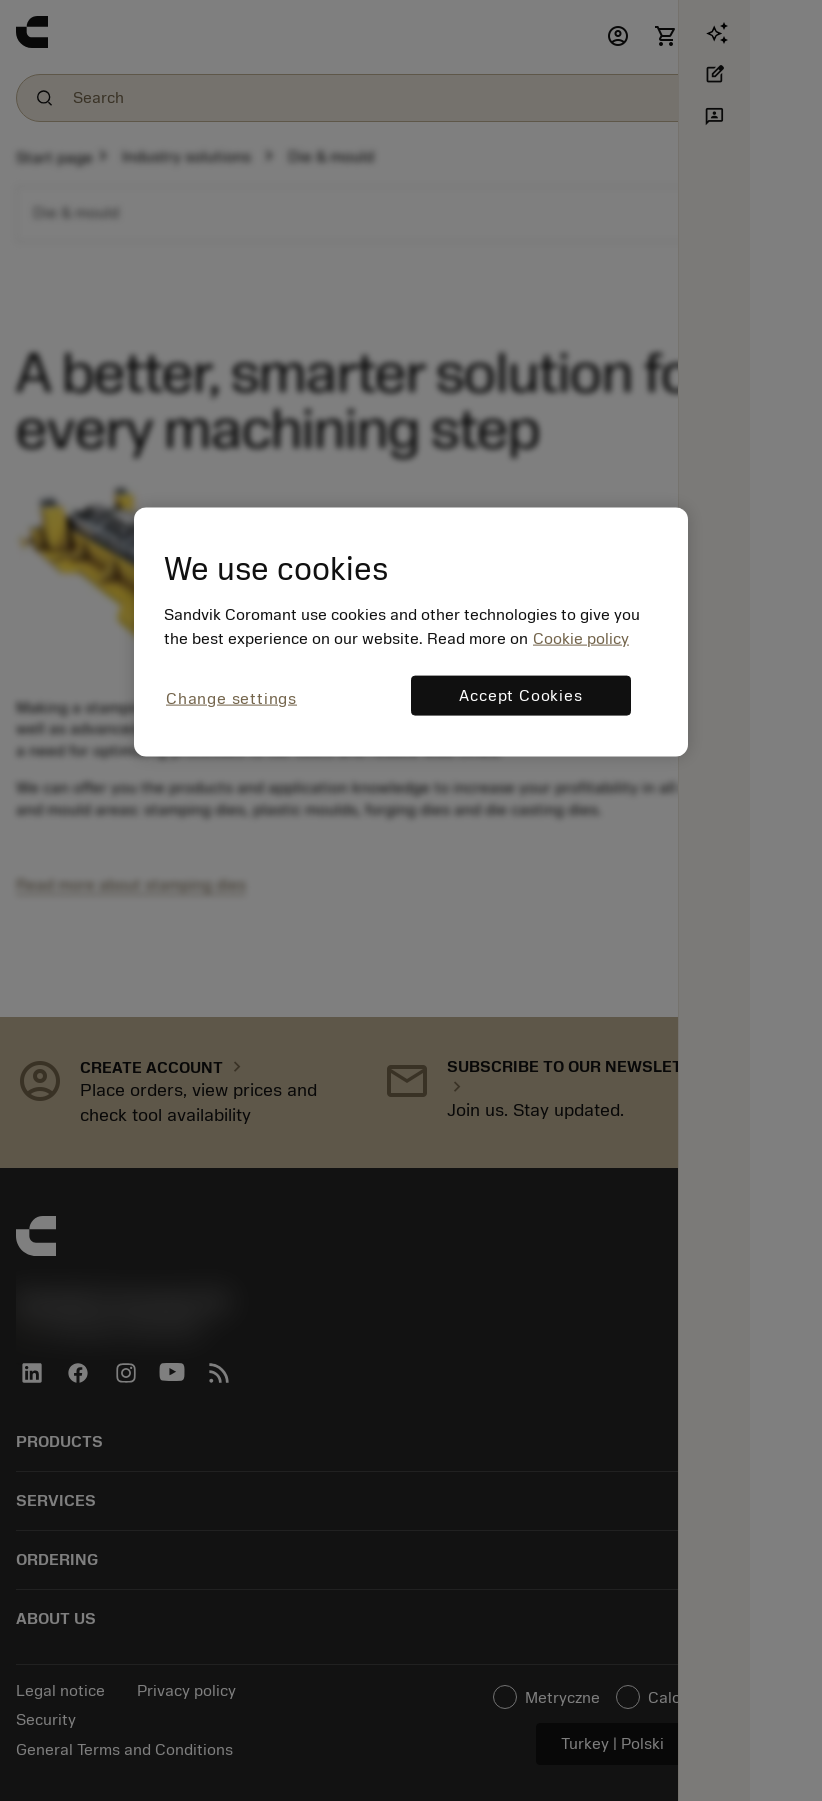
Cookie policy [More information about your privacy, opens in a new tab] (581, 639)
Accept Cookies (520, 696)
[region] (411, 632)
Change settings (231, 699)
